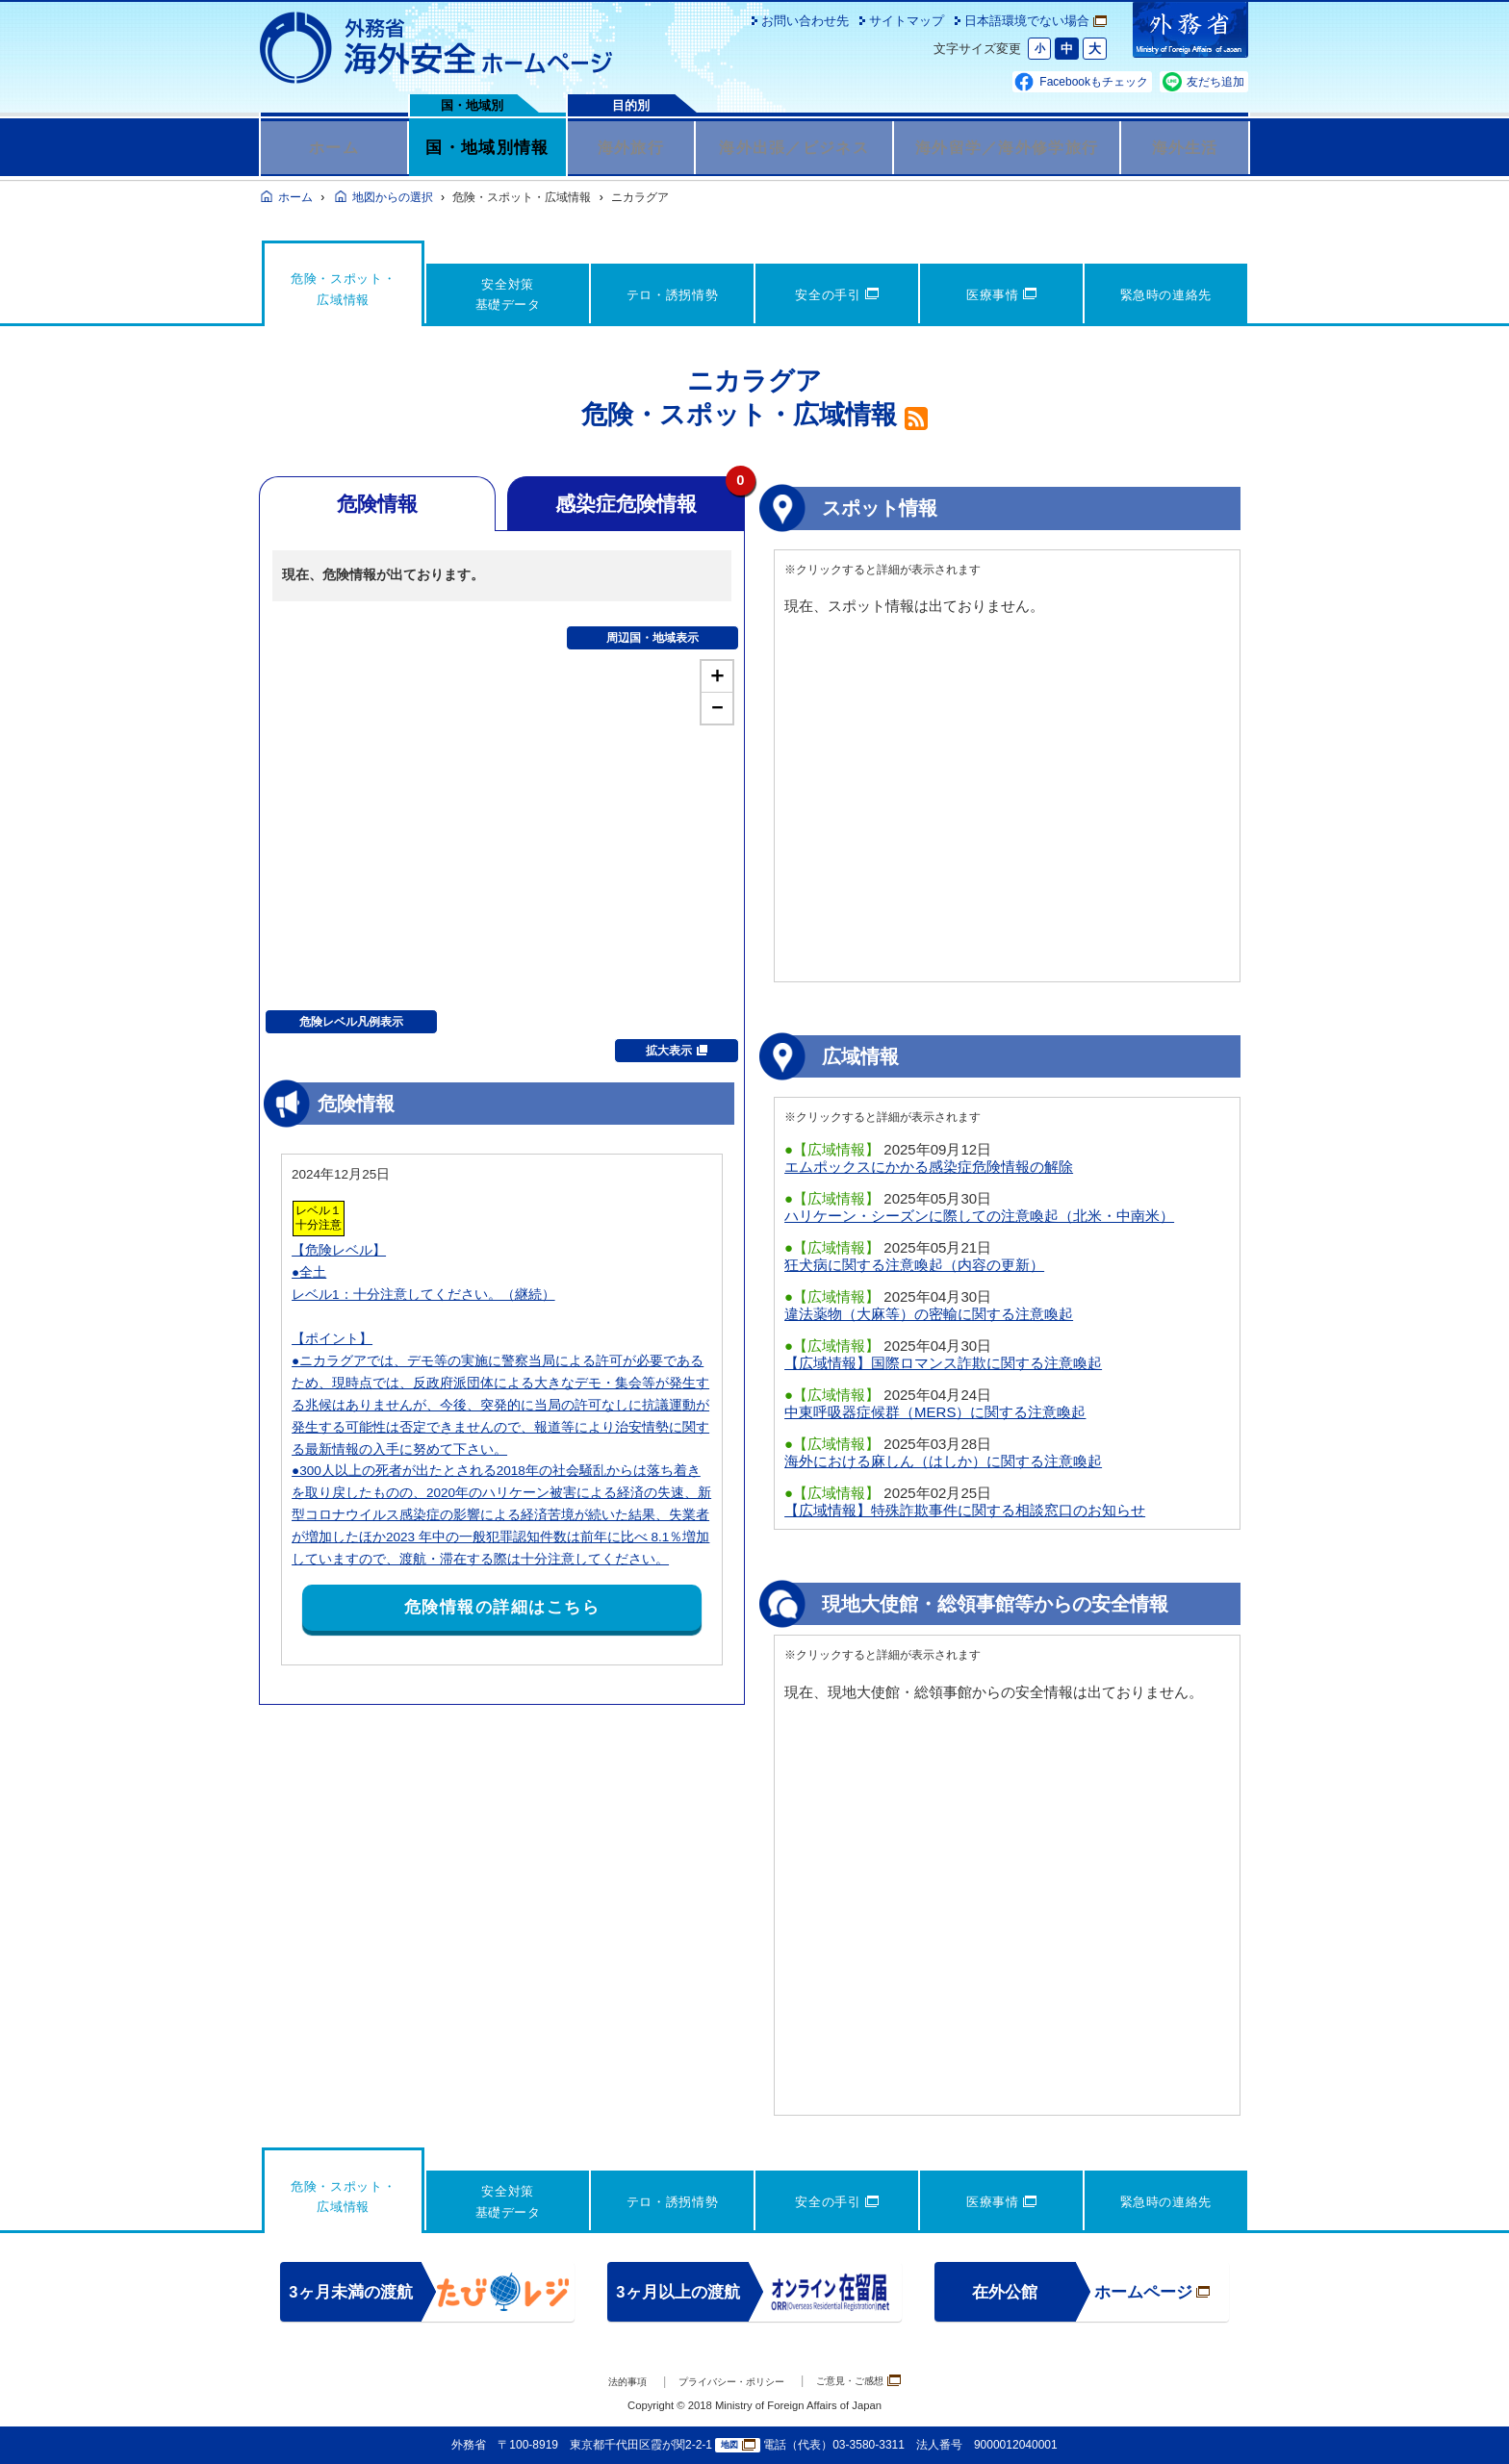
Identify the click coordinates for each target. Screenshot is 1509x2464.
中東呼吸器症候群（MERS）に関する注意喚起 (935, 1412)
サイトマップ (906, 20)
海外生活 (1185, 147)
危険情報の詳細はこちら (502, 1607)
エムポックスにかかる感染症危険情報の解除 (928, 1166)
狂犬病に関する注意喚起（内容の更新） (914, 1265)
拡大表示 (676, 1050)
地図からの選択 (392, 197)
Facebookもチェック (1093, 82)
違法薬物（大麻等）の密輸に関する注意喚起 (928, 1314)
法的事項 (601, 2382)
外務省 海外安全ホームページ (437, 48)
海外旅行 (631, 147)
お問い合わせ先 (805, 20)
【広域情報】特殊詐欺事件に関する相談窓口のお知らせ (964, 1510)
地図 (738, 2445)
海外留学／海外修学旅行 (1006, 147)
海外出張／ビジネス (794, 147)
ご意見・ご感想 (880, 2381)
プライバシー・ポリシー (727, 2382)
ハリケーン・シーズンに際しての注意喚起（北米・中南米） (979, 1215)
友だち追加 (1215, 82)
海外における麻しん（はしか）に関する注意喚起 (943, 1461)
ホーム (334, 147)
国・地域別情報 (487, 147)
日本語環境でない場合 (1035, 20)
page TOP (1465, 2420)
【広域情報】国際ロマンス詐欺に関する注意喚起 (943, 1363)
